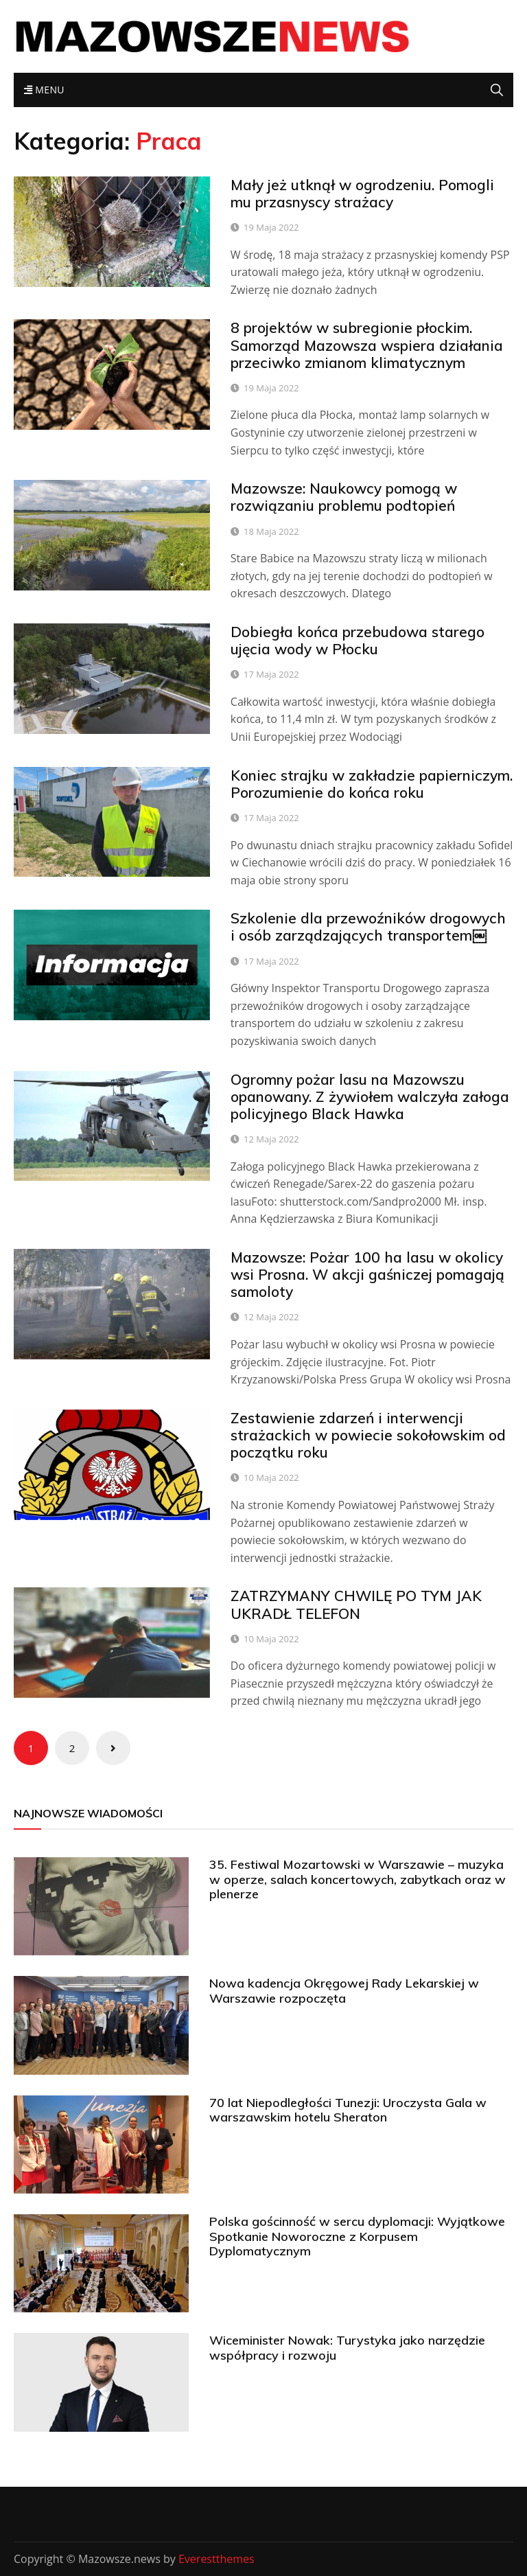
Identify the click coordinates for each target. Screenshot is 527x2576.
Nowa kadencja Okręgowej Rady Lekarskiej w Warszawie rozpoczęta (344, 1990)
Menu (44, 89)
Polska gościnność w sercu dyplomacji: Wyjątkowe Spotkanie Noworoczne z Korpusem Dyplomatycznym (357, 2236)
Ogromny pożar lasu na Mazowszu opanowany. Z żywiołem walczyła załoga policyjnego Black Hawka (370, 1096)
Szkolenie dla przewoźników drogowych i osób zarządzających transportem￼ (368, 926)
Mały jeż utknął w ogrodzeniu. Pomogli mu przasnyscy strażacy (362, 193)
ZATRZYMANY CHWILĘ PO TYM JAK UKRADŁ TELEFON (356, 1604)
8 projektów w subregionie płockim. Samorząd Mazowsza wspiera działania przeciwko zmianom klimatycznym (367, 345)
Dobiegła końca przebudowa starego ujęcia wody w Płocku (357, 640)
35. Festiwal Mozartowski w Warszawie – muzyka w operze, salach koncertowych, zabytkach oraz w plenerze (357, 1879)
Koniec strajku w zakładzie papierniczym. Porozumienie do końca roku (372, 783)
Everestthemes (216, 2558)
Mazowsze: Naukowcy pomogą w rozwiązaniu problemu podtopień (344, 496)
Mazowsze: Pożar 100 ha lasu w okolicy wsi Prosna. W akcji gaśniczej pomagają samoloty (367, 1274)
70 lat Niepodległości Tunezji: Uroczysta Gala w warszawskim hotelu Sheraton (348, 2110)
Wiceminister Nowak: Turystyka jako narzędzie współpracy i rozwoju (347, 2347)
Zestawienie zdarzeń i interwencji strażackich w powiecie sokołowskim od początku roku (368, 1435)
